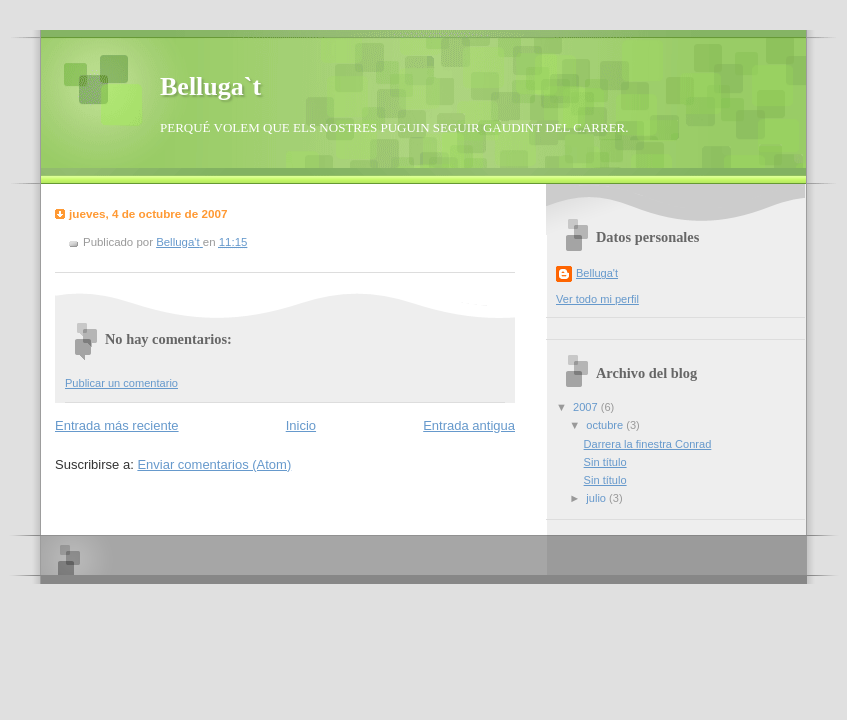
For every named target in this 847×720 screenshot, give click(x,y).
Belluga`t (210, 86)
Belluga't (597, 273)
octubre (606, 425)
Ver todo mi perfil (597, 299)
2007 (587, 407)
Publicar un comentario (121, 383)
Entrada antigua (469, 425)
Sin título (605, 462)
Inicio (301, 425)
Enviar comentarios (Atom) (214, 464)
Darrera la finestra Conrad (648, 444)
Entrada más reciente (117, 425)
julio (597, 498)
